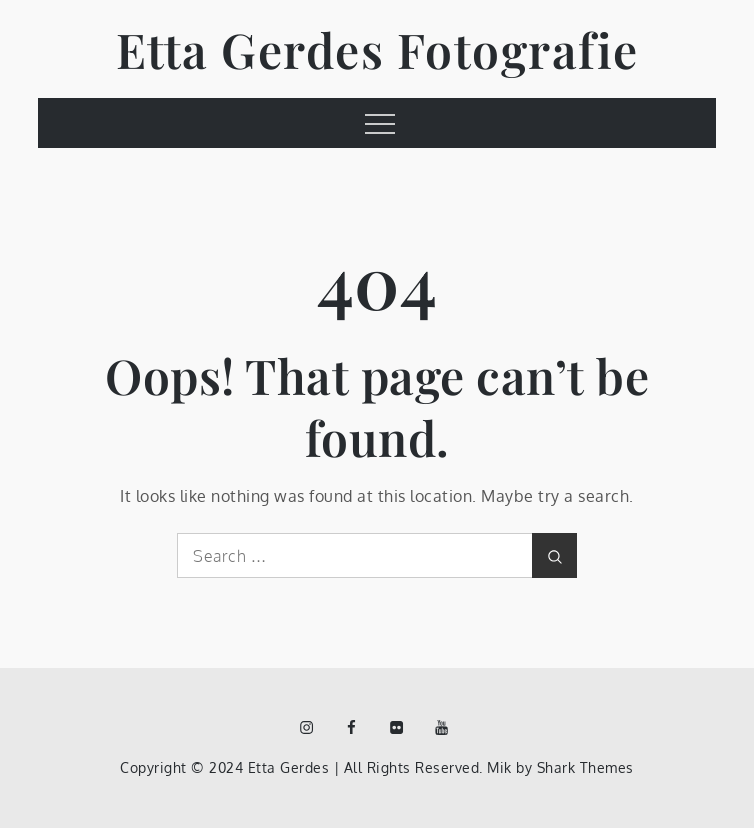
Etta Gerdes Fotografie (377, 49)
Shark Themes (585, 767)
